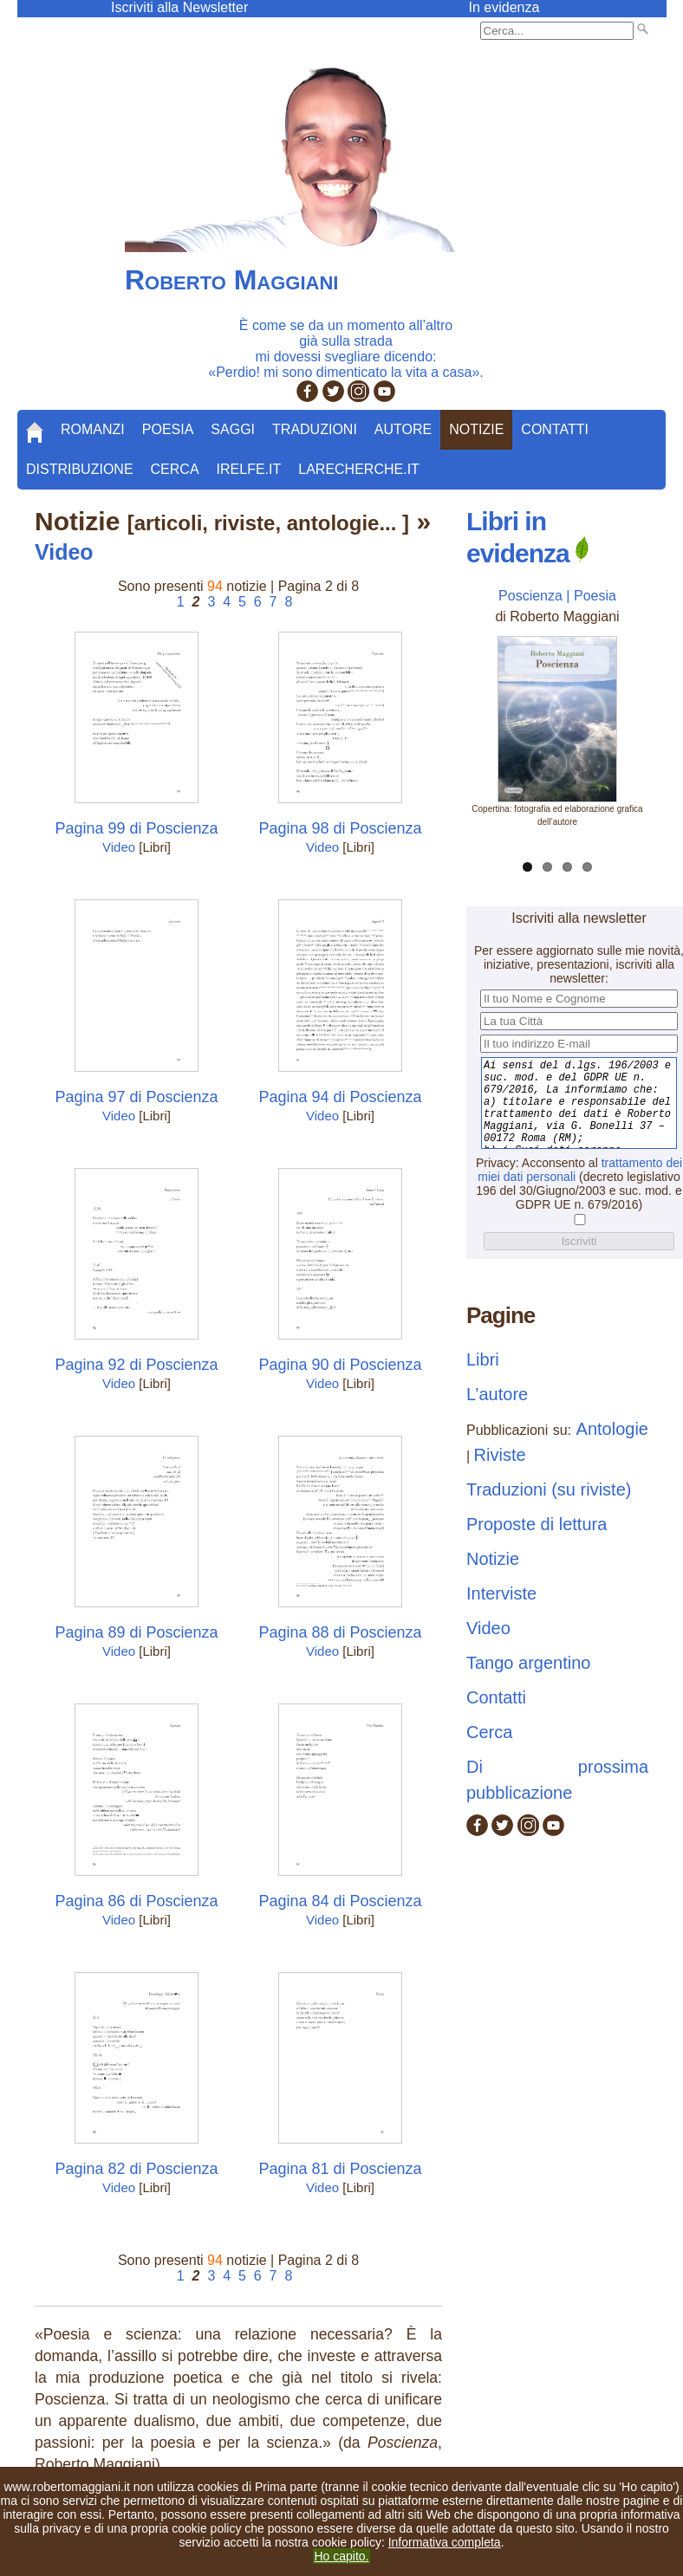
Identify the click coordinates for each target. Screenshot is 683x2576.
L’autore (497, 1394)
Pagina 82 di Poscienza (136, 2168)
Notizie (476, 429)
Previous (479, 718)
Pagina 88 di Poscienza (339, 1632)
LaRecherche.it (359, 469)
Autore (403, 429)
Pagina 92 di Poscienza (136, 1364)
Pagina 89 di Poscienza (136, 1632)
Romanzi (93, 429)
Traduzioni (314, 429)
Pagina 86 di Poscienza (136, 1901)
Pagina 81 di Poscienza (339, 2168)
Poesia (168, 429)
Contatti (555, 429)
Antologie (612, 1428)
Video (118, 847)
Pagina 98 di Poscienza (339, 828)
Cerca (175, 469)
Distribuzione (79, 469)
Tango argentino (528, 1662)
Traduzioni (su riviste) (548, 1489)
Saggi (233, 429)
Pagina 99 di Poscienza (136, 828)
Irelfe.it (249, 469)
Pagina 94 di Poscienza (339, 1097)
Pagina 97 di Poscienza (136, 1097)
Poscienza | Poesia (557, 595)
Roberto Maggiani (231, 279)
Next (635, 718)
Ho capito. (341, 2556)
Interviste (501, 1593)
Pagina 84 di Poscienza (339, 1901)
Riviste (500, 1454)
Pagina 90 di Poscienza (339, 1364)
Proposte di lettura (536, 1524)
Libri (482, 1359)
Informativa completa (444, 2542)
